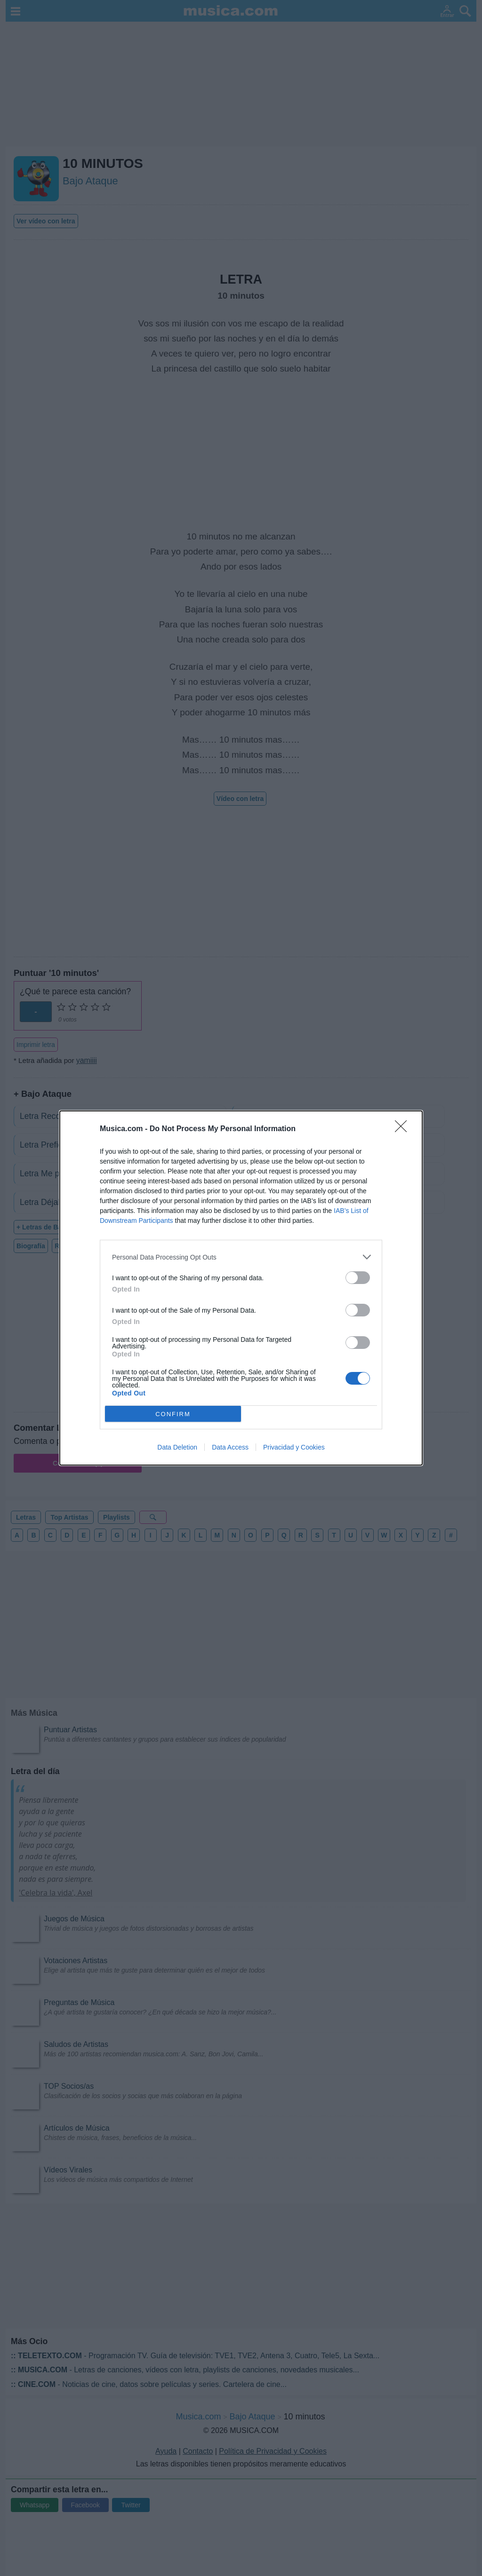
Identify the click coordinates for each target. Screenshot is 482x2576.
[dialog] (241, 1288)
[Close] (404, 1129)
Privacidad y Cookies (294, 1447)
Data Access (230, 1447)
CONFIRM (173, 1413)
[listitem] (241, 1257)
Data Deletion (177, 1447)
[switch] (357, 1277)
